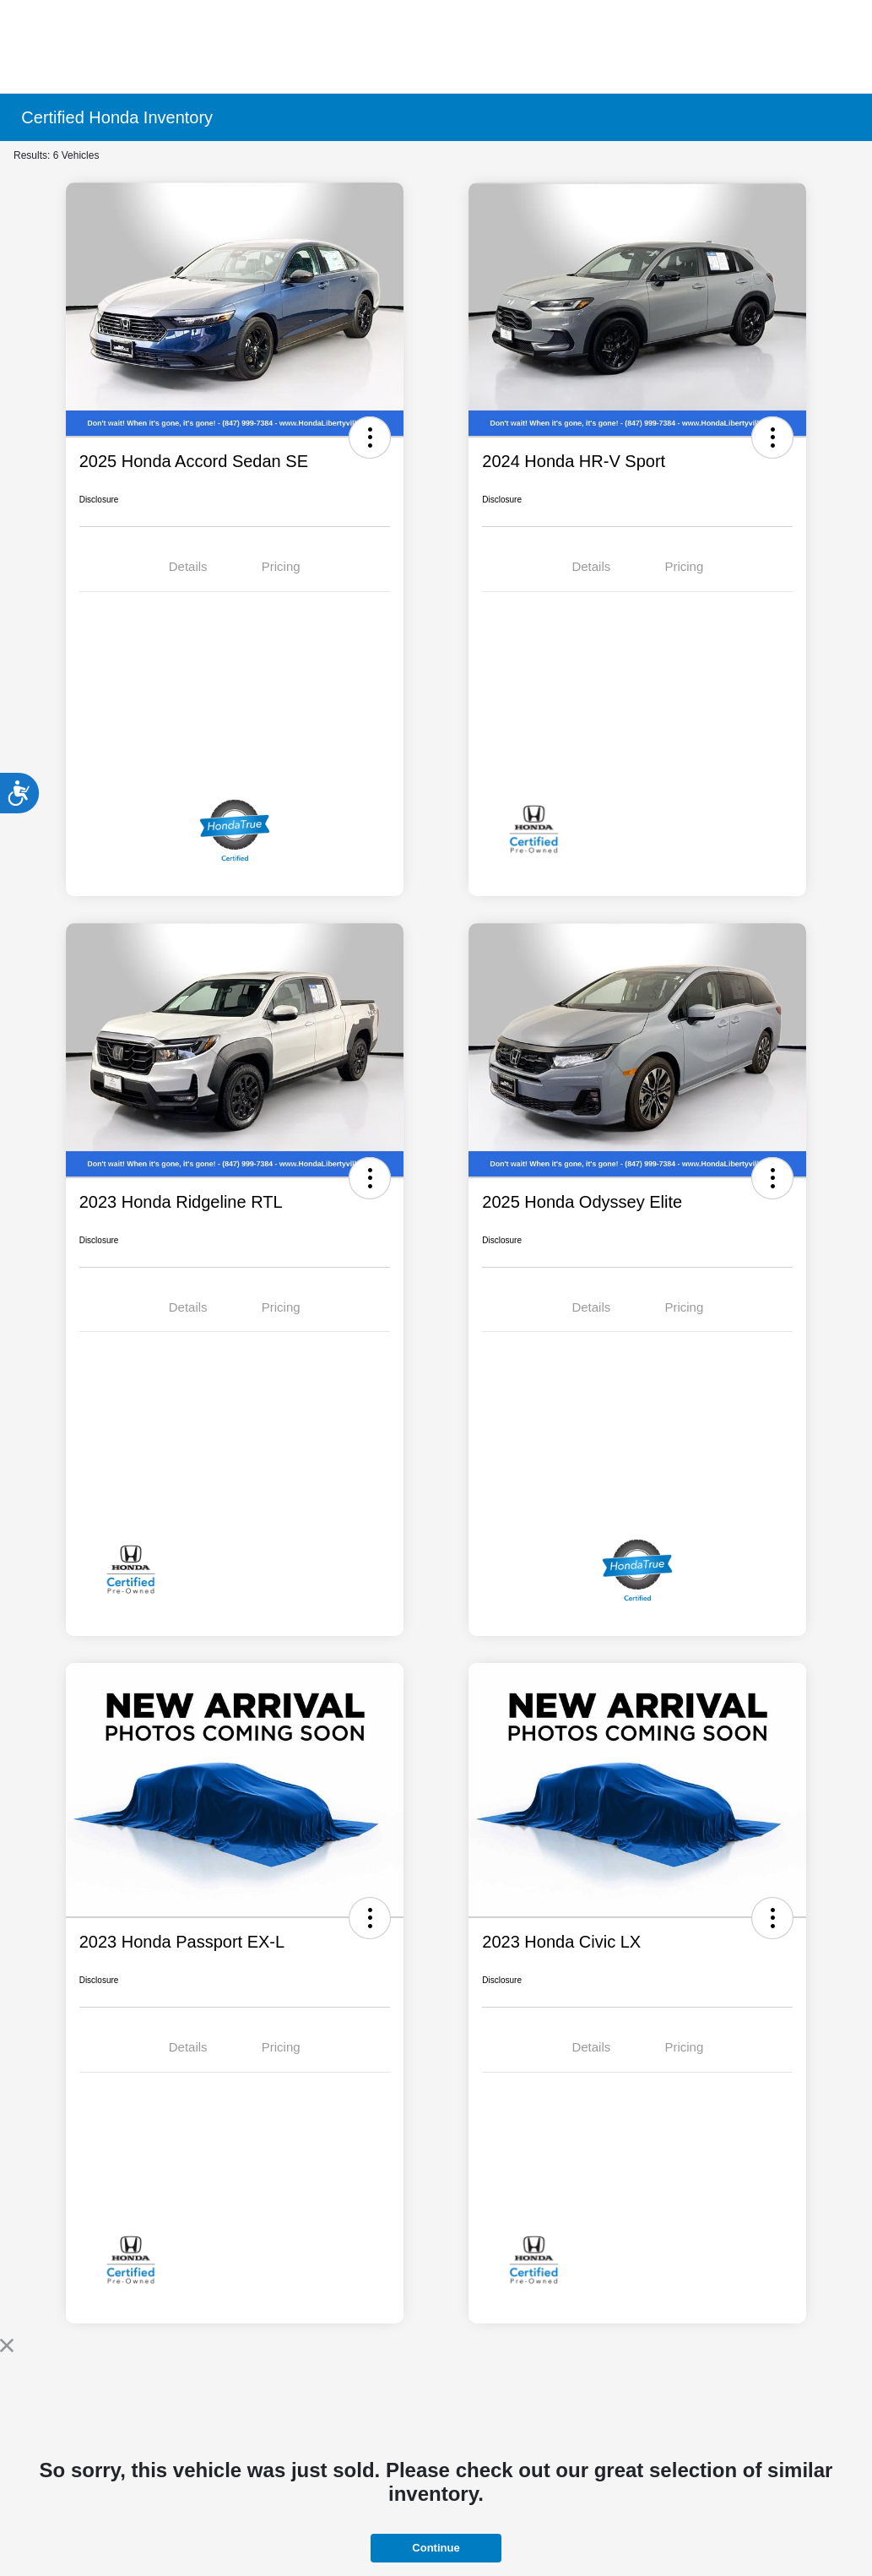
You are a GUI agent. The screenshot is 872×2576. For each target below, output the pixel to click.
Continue (435, 2547)
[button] (370, 437)
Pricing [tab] (281, 566)
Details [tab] (188, 566)
